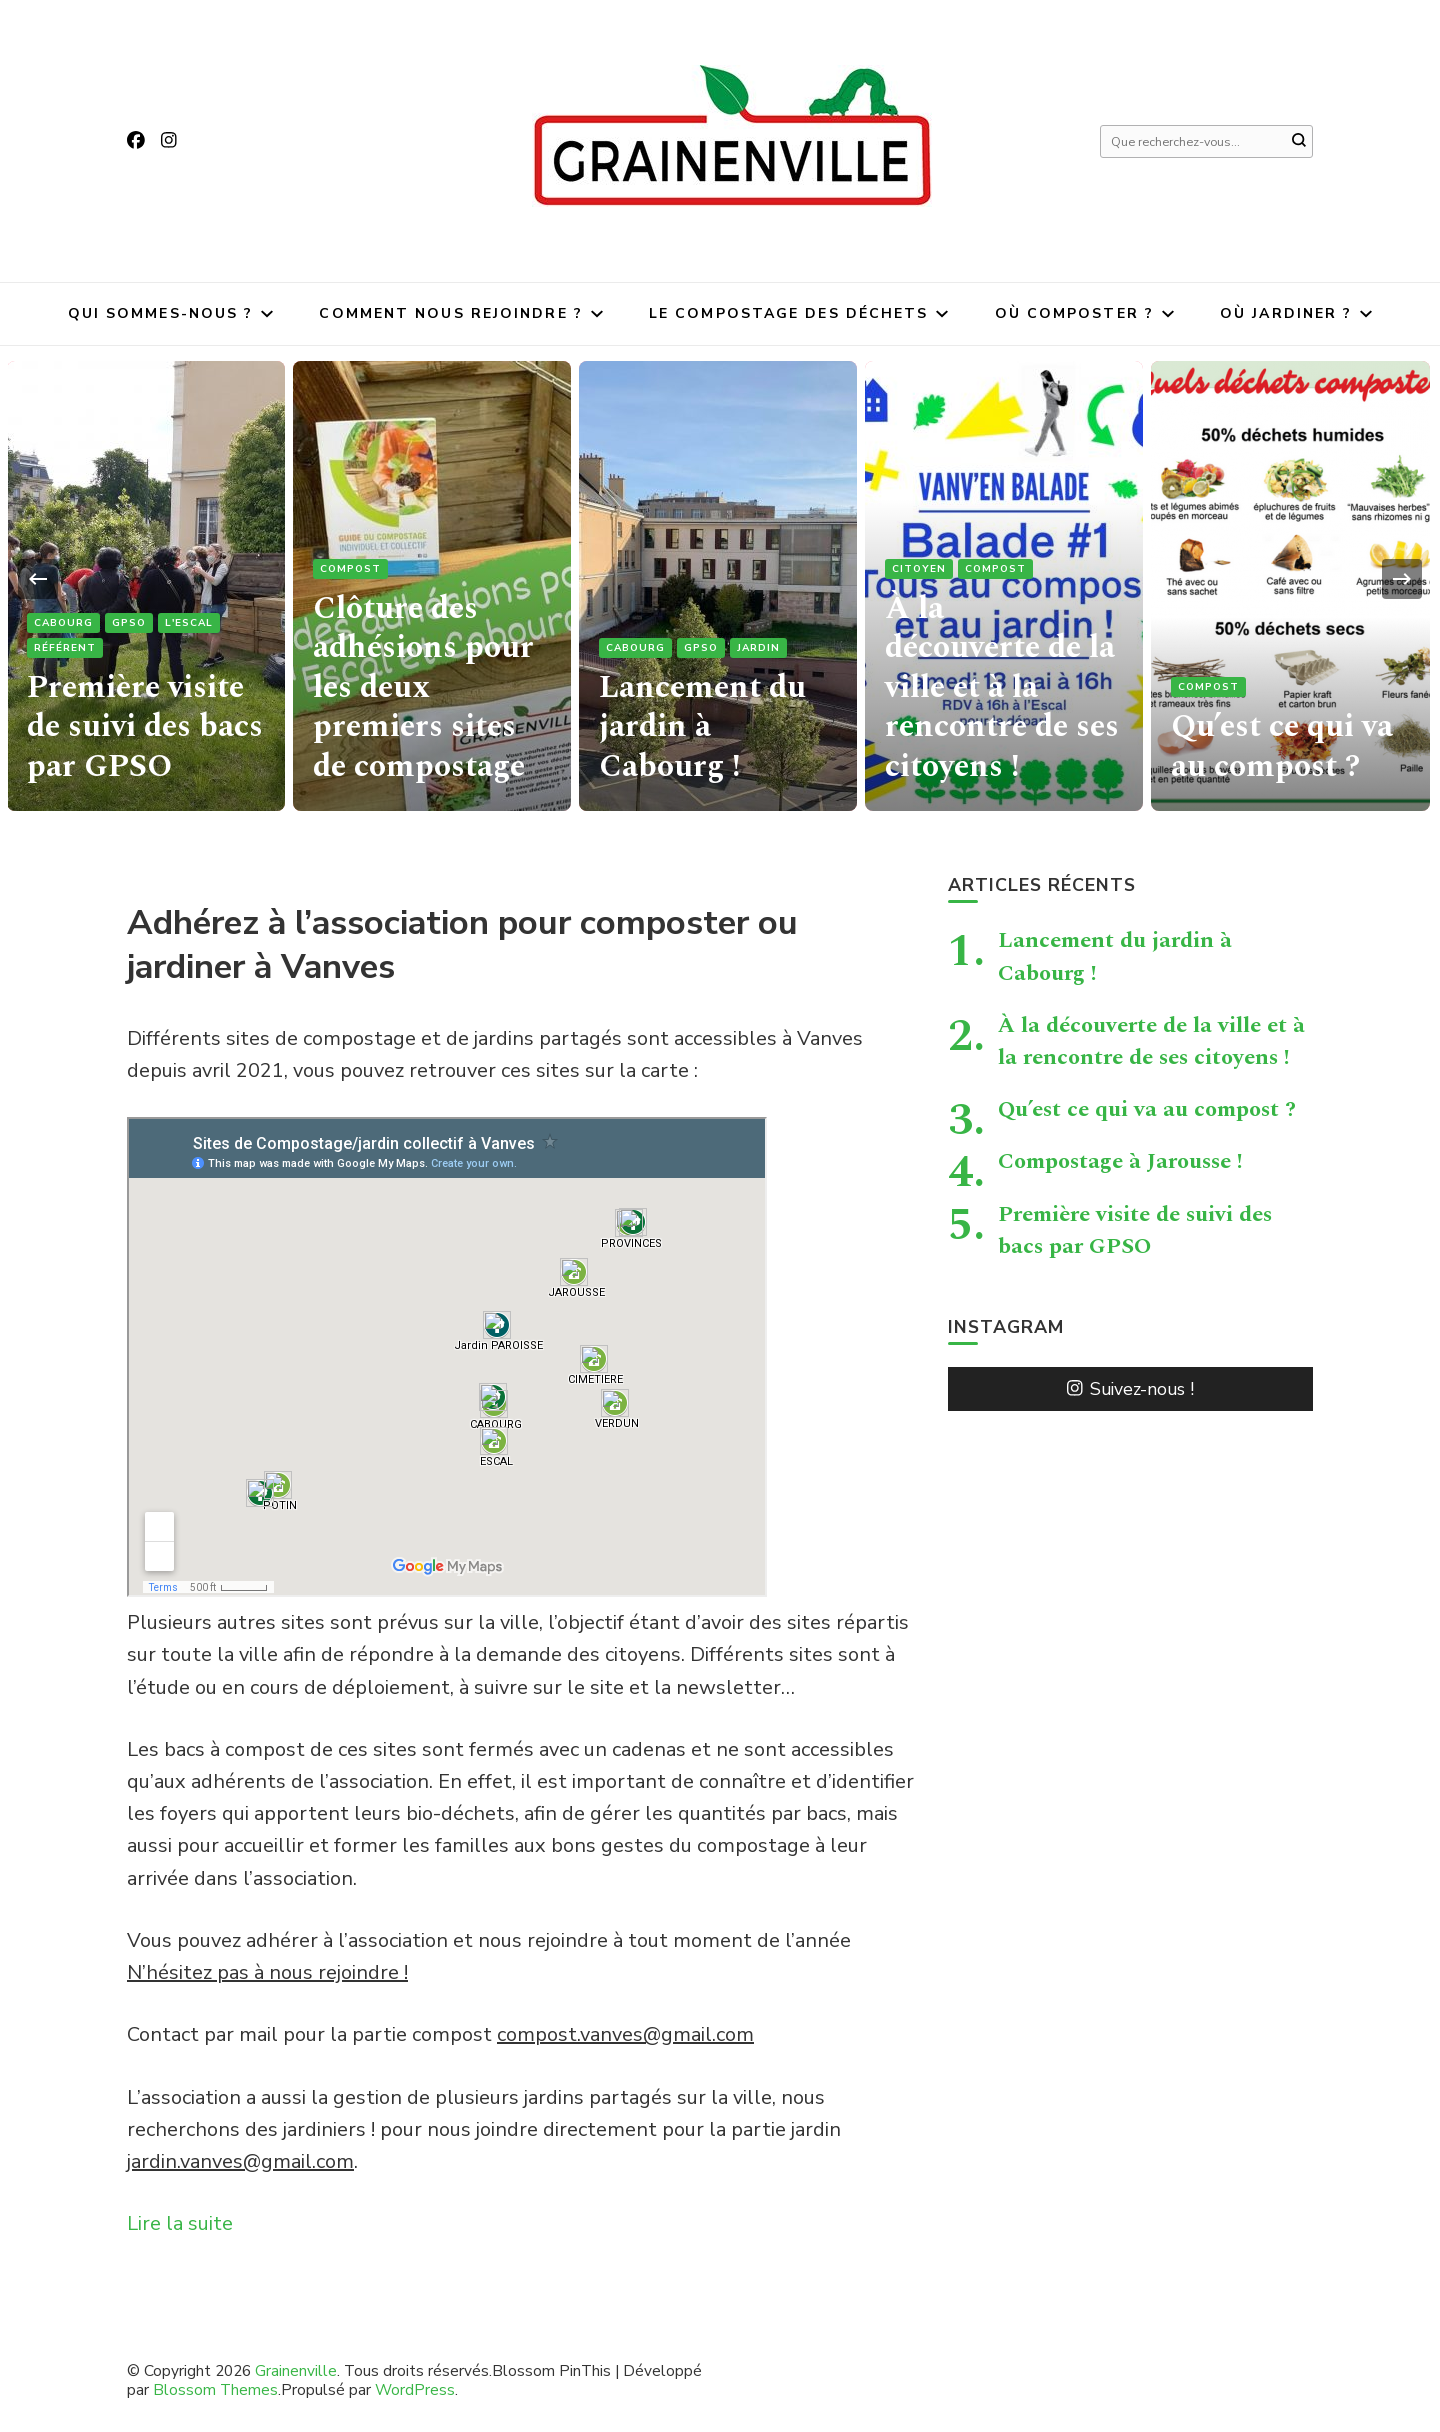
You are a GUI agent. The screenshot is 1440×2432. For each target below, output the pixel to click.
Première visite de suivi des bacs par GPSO (143, 729)
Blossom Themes (215, 2389)
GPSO (129, 629)
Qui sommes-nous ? (161, 313)
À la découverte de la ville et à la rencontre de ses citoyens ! (1000, 692)
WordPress (415, 2389)
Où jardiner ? (1286, 313)
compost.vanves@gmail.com (625, 2034)
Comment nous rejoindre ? (450, 313)
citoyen (919, 579)
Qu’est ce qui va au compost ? (1277, 748)
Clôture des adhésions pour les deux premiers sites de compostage (420, 692)
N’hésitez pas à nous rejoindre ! (267, 1972)
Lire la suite (180, 2223)
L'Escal (189, 629)
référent (65, 654)
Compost (350, 579)
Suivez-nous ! (1130, 1389)
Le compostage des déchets (789, 313)
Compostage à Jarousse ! (1120, 1161)
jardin (758, 654)
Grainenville (296, 2370)
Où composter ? (1074, 313)
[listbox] (720, 578)
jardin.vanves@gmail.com (240, 2161)
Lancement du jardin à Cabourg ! (717, 729)
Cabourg (63, 629)
